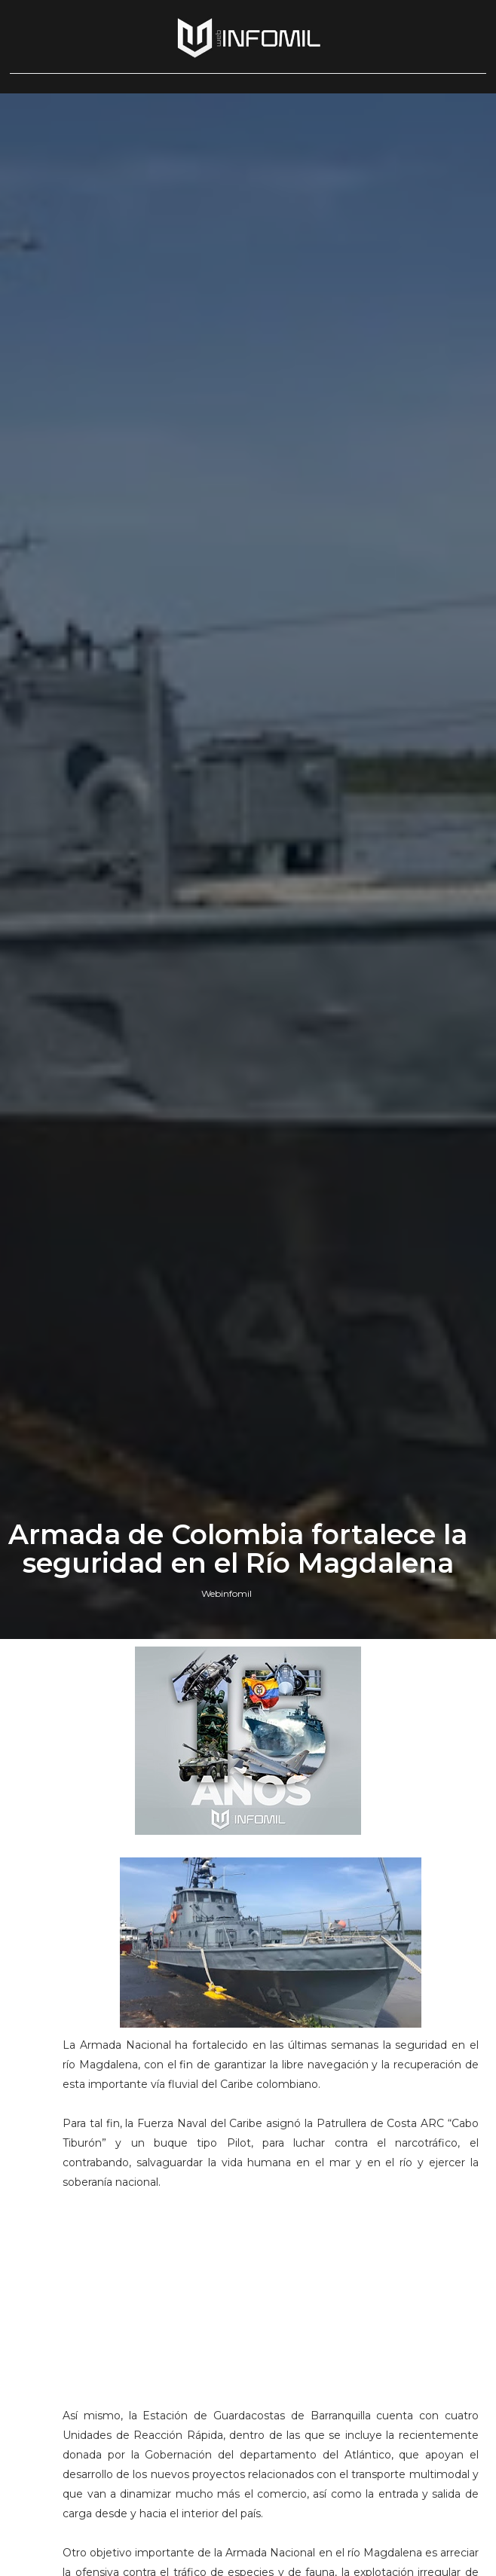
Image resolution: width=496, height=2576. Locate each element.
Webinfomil (226, 1593)
